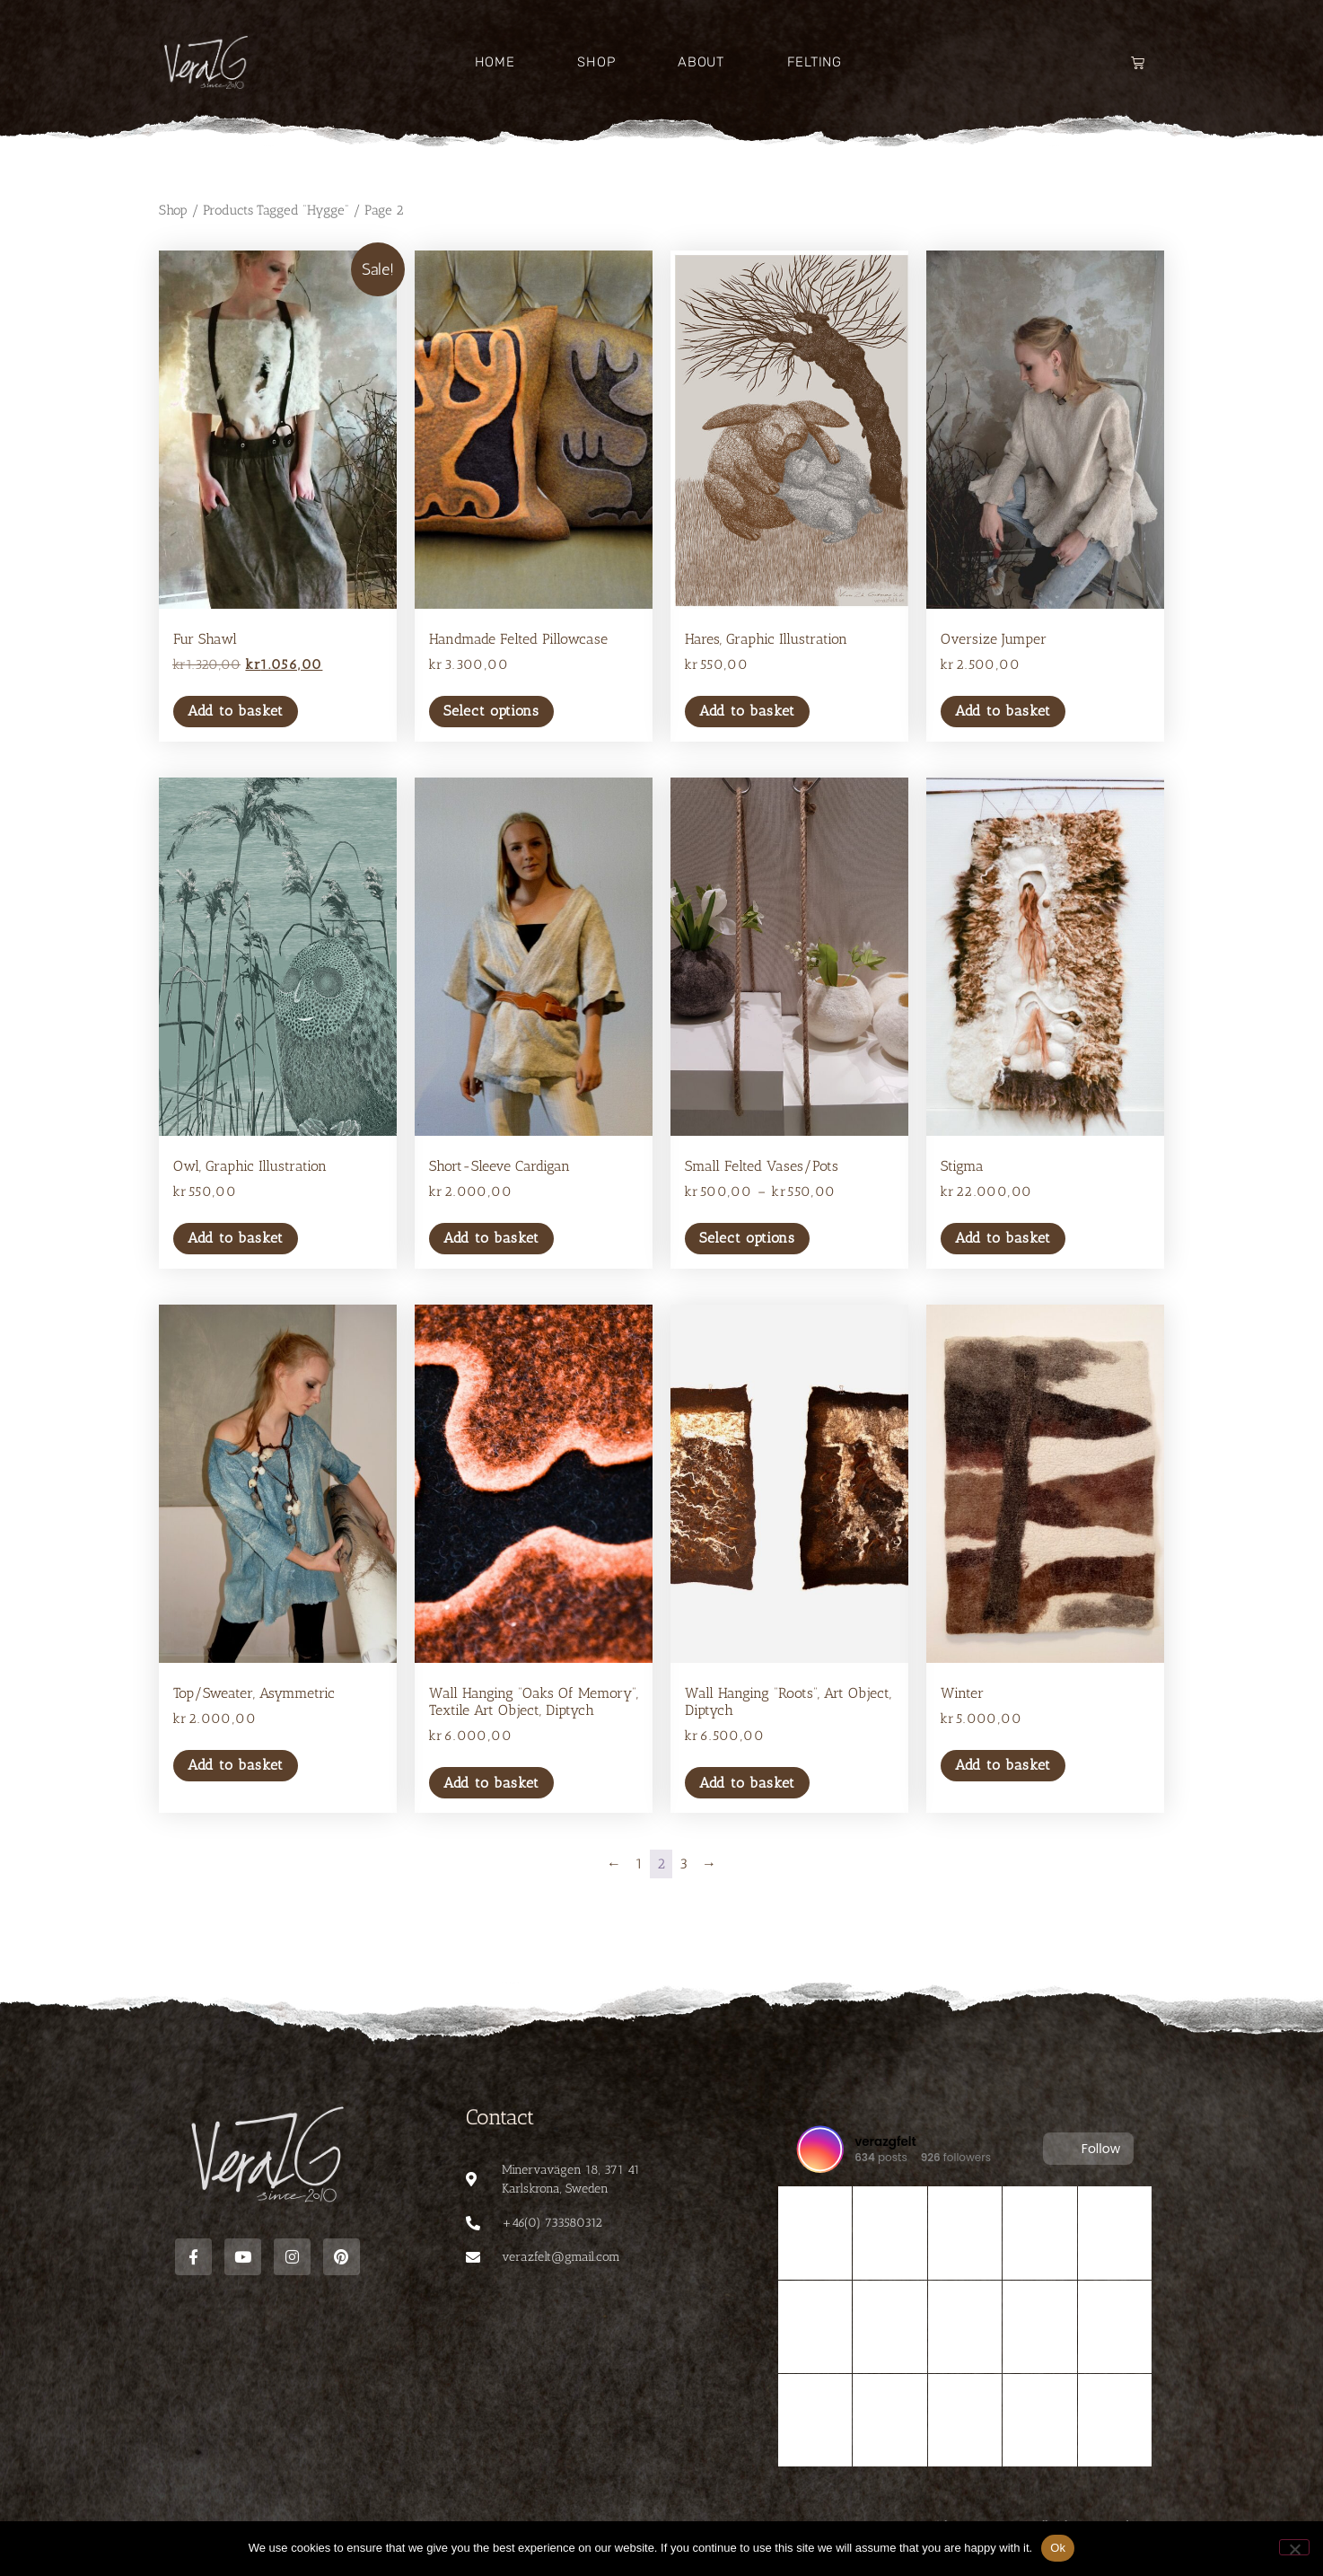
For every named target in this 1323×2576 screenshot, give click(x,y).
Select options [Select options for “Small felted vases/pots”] (747, 1237)
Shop (596, 62)
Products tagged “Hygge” (276, 210)
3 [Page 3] (683, 1863)
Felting (814, 62)
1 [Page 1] (639, 1863)
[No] (1294, 2547)
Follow (1088, 2149)
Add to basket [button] (236, 710)
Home (495, 62)
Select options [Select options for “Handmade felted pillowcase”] (491, 710)
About (701, 62)
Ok (1057, 2547)
